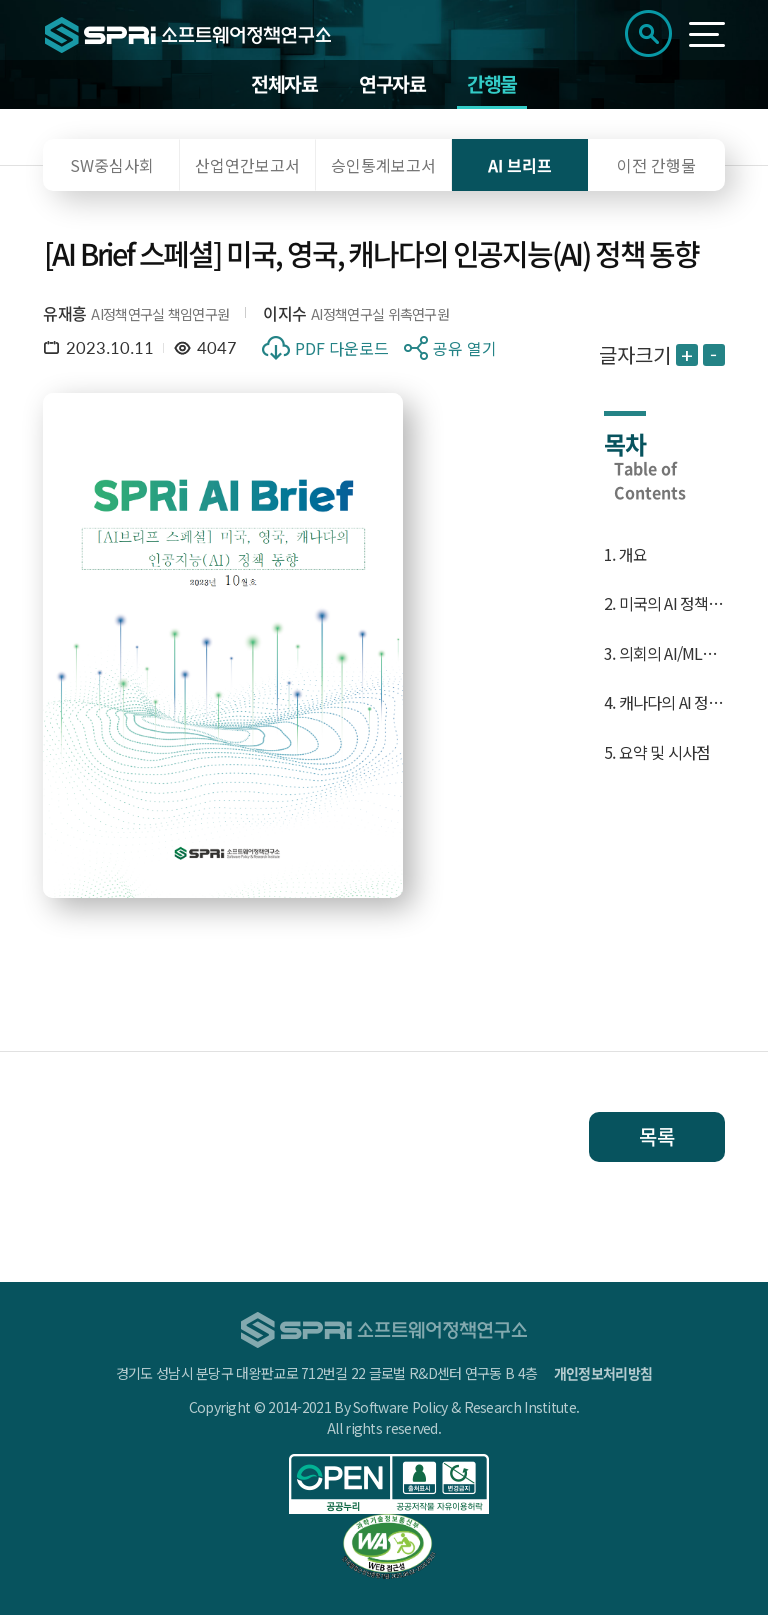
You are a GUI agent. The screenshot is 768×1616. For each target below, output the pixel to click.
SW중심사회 (112, 166)
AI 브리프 (520, 166)
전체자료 (284, 84)
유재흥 (64, 314)
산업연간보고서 (247, 166)
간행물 (492, 84)
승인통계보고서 (383, 166)
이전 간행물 (656, 166)
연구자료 (392, 84)
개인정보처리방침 (603, 1374)
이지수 (284, 314)
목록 (657, 1137)
